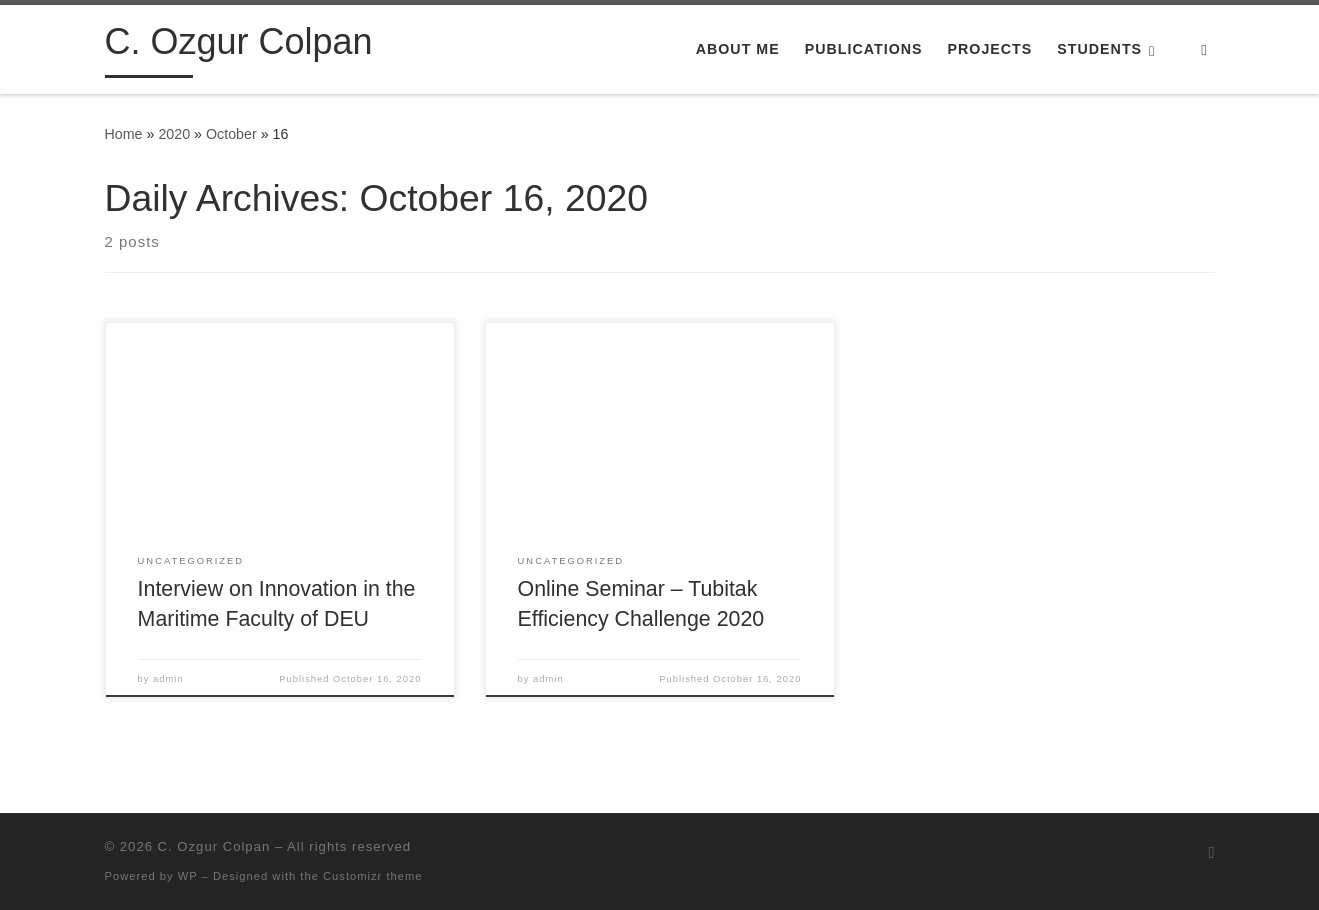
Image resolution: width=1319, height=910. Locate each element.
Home (124, 134)
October (231, 134)
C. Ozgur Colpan (214, 846)
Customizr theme (373, 876)
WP (188, 876)
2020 (174, 134)
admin (168, 679)
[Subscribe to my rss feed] (1212, 852)
